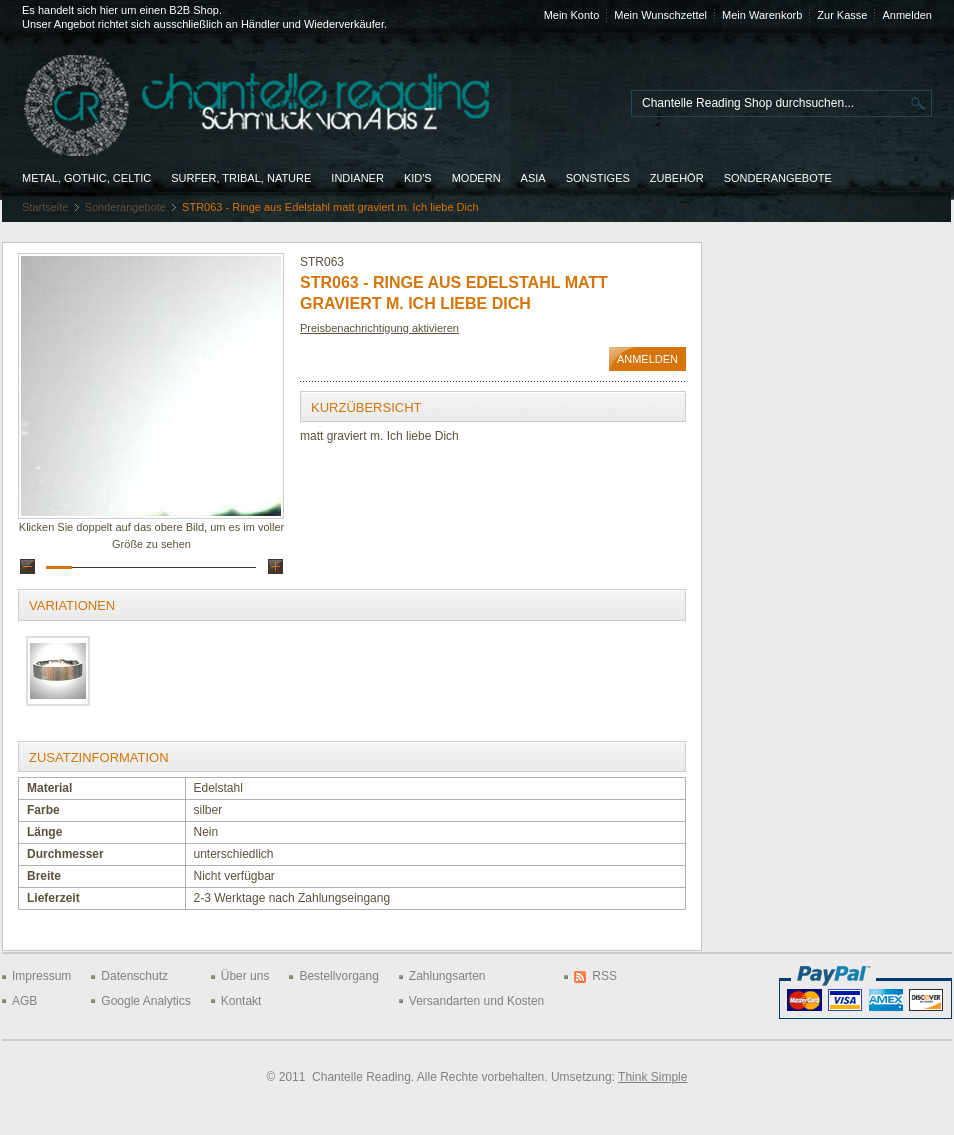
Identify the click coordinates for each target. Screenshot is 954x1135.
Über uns (245, 976)
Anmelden (907, 15)
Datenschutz (134, 976)
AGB (24, 1001)
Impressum (41, 976)
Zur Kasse (842, 15)
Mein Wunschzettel (660, 15)
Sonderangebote (125, 207)
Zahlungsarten (447, 976)
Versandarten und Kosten (476, 1001)
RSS (604, 976)
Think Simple (652, 1077)
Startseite (45, 207)
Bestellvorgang (338, 976)
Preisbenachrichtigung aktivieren (379, 328)
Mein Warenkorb (762, 15)
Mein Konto (572, 15)
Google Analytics (145, 1001)
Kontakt (241, 1001)
